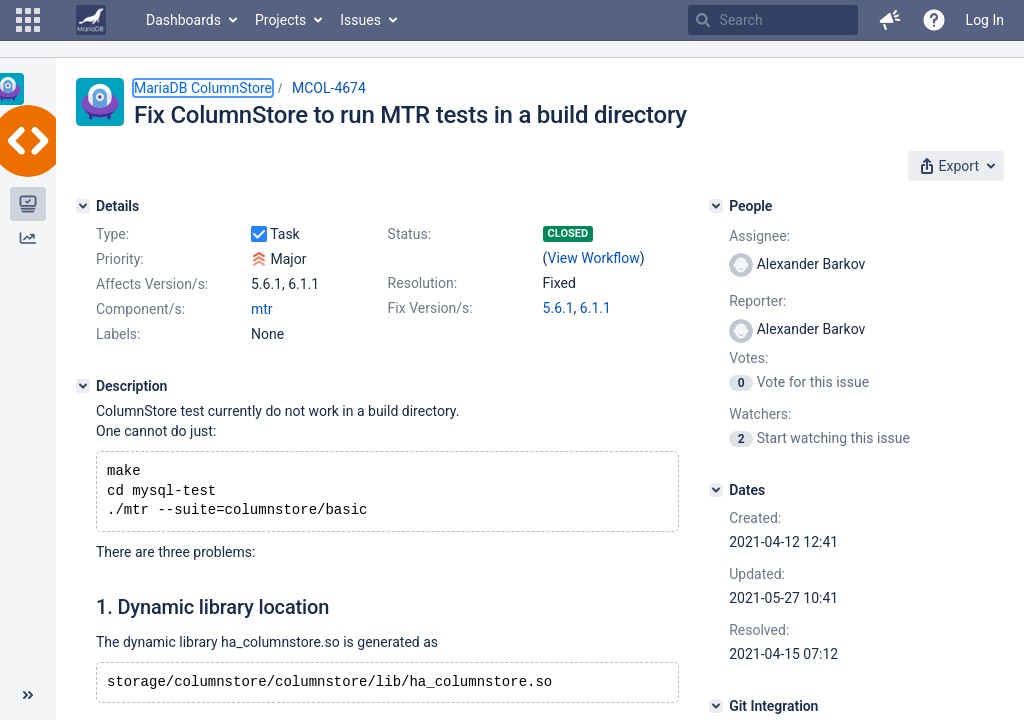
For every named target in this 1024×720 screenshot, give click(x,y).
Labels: (118, 334)
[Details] (83, 206)
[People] (716, 206)
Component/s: (140, 309)
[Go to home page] (91, 20)
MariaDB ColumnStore (203, 88)
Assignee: (759, 236)
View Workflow (594, 258)
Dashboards (183, 20)
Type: (112, 234)
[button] (28, 20)
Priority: (120, 259)
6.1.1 (595, 308)
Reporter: (757, 301)
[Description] (83, 386)
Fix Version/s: (430, 308)
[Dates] (716, 490)
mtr (262, 309)
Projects (280, 20)
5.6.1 (558, 308)
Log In (985, 20)
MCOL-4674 (329, 88)
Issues (360, 20)
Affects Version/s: (152, 284)
